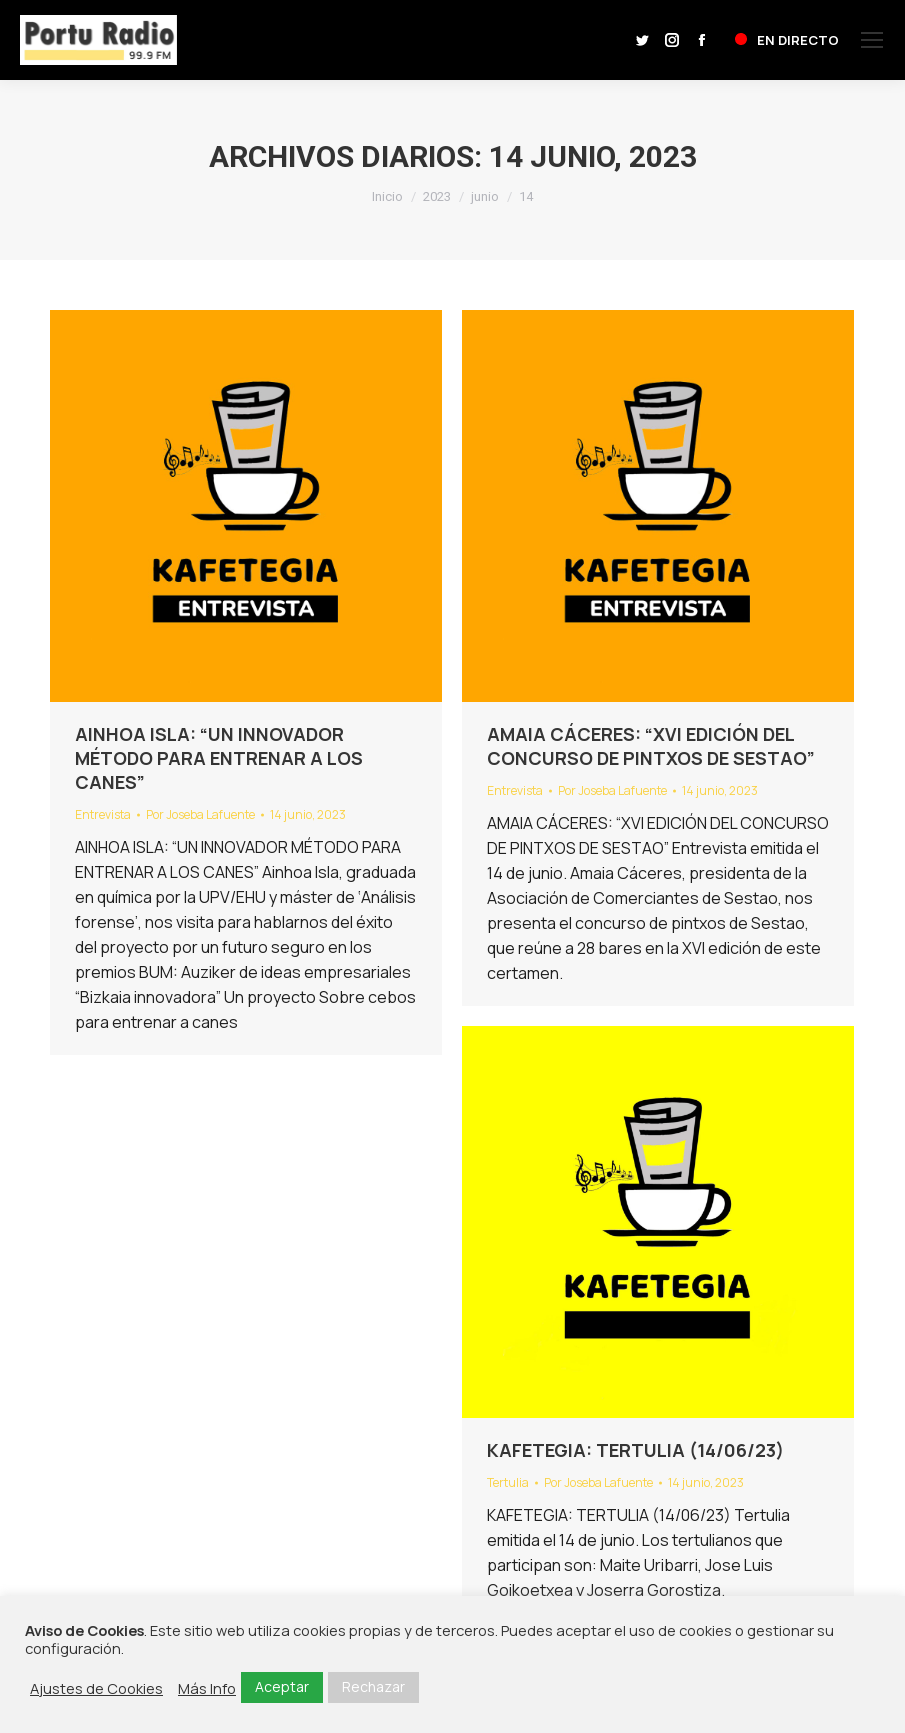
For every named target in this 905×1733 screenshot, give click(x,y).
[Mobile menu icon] (872, 40)
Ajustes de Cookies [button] (96, 1688)
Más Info (207, 1688)
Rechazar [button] (373, 1686)
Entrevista (103, 814)
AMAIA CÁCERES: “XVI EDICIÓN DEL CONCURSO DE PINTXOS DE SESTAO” (651, 746)
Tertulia (508, 1482)
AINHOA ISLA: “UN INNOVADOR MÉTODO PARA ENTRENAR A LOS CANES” (219, 758)
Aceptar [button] (282, 1686)
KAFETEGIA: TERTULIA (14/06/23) (635, 1450)
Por (200, 814)
